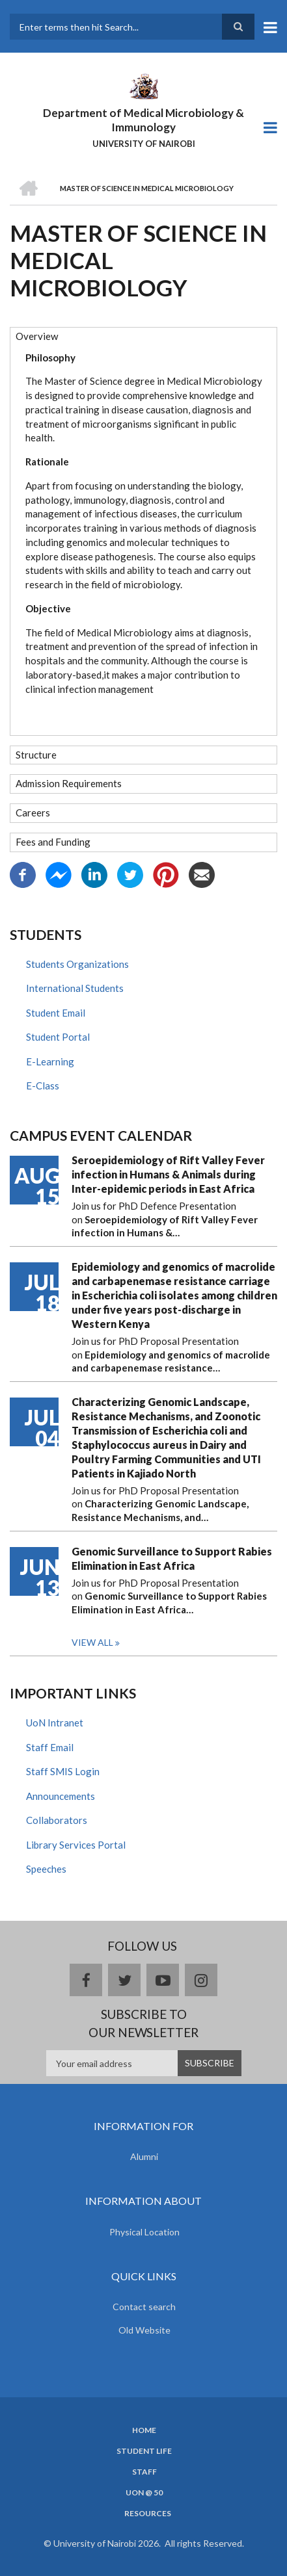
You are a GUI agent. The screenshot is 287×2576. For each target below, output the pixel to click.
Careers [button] (33, 812)
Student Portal (58, 1037)
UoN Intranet (54, 1722)
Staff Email (50, 1747)
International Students (75, 988)
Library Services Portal (76, 1845)
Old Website (144, 2329)
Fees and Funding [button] (53, 842)
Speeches (46, 1869)
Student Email (55, 1013)
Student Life (144, 2451)
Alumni (144, 2156)
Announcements (60, 1796)
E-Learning (50, 1061)
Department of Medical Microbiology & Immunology (143, 120)
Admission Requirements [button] (69, 783)
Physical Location (144, 2231)
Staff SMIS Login (63, 1771)
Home (144, 2430)
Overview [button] (37, 336)
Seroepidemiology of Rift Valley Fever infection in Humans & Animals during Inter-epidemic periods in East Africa (168, 1174)
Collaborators (56, 1820)
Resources (147, 2513)
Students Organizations (77, 964)
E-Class (42, 1085)
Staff (144, 2472)
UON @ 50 (144, 2493)
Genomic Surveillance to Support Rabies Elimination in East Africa (172, 1558)
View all (92, 1642)
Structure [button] (36, 755)
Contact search (144, 2306)
